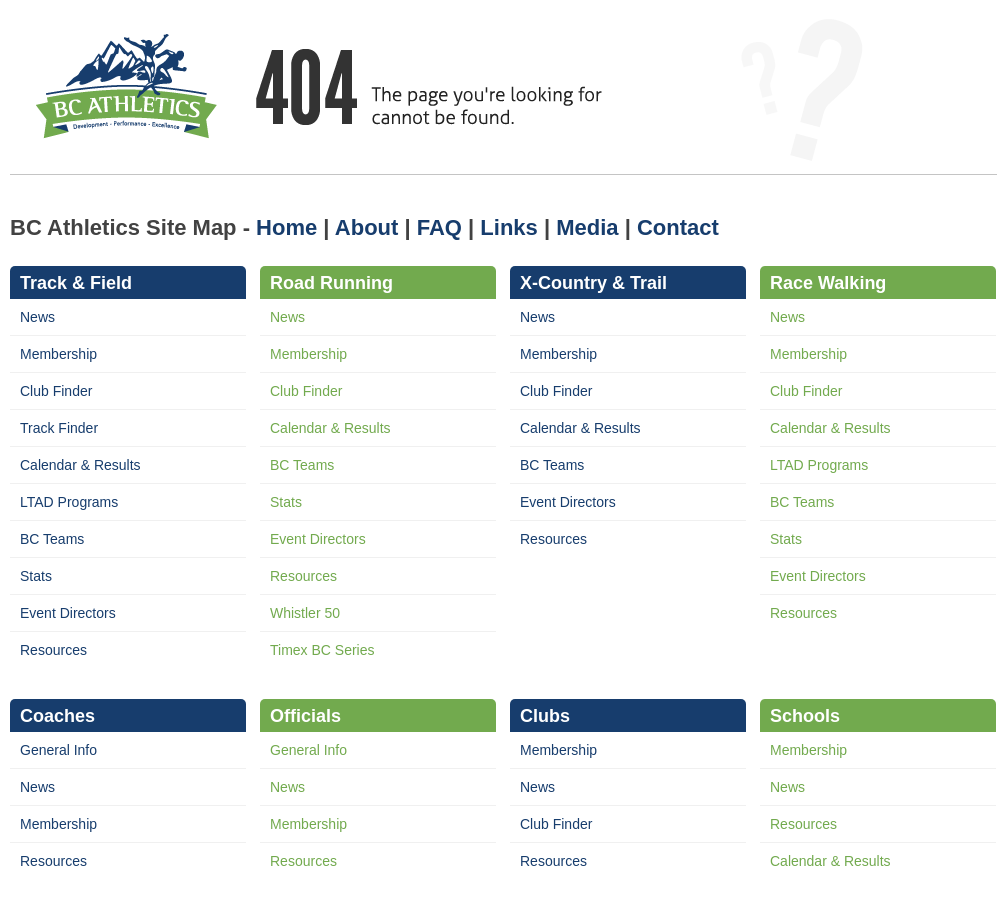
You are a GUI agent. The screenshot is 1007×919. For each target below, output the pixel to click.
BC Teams (52, 539)
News (37, 317)
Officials (305, 716)
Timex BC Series (322, 650)
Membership (58, 354)
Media (587, 227)
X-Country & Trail (593, 283)
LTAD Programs (69, 502)
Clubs (545, 716)
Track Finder (59, 428)
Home (286, 227)
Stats (36, 576)
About (367, 227)
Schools (805, 716)
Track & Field (76, 283)
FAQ (439, 227)
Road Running (331, 283)
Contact (678, 227)
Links (508, 227)
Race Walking (828, 283)
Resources (53, 650)
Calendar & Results (80, 465)
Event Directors (68, 613)
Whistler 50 (305, 613)
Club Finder (56, 391)
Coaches (57, 716)
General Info (58, 750)
